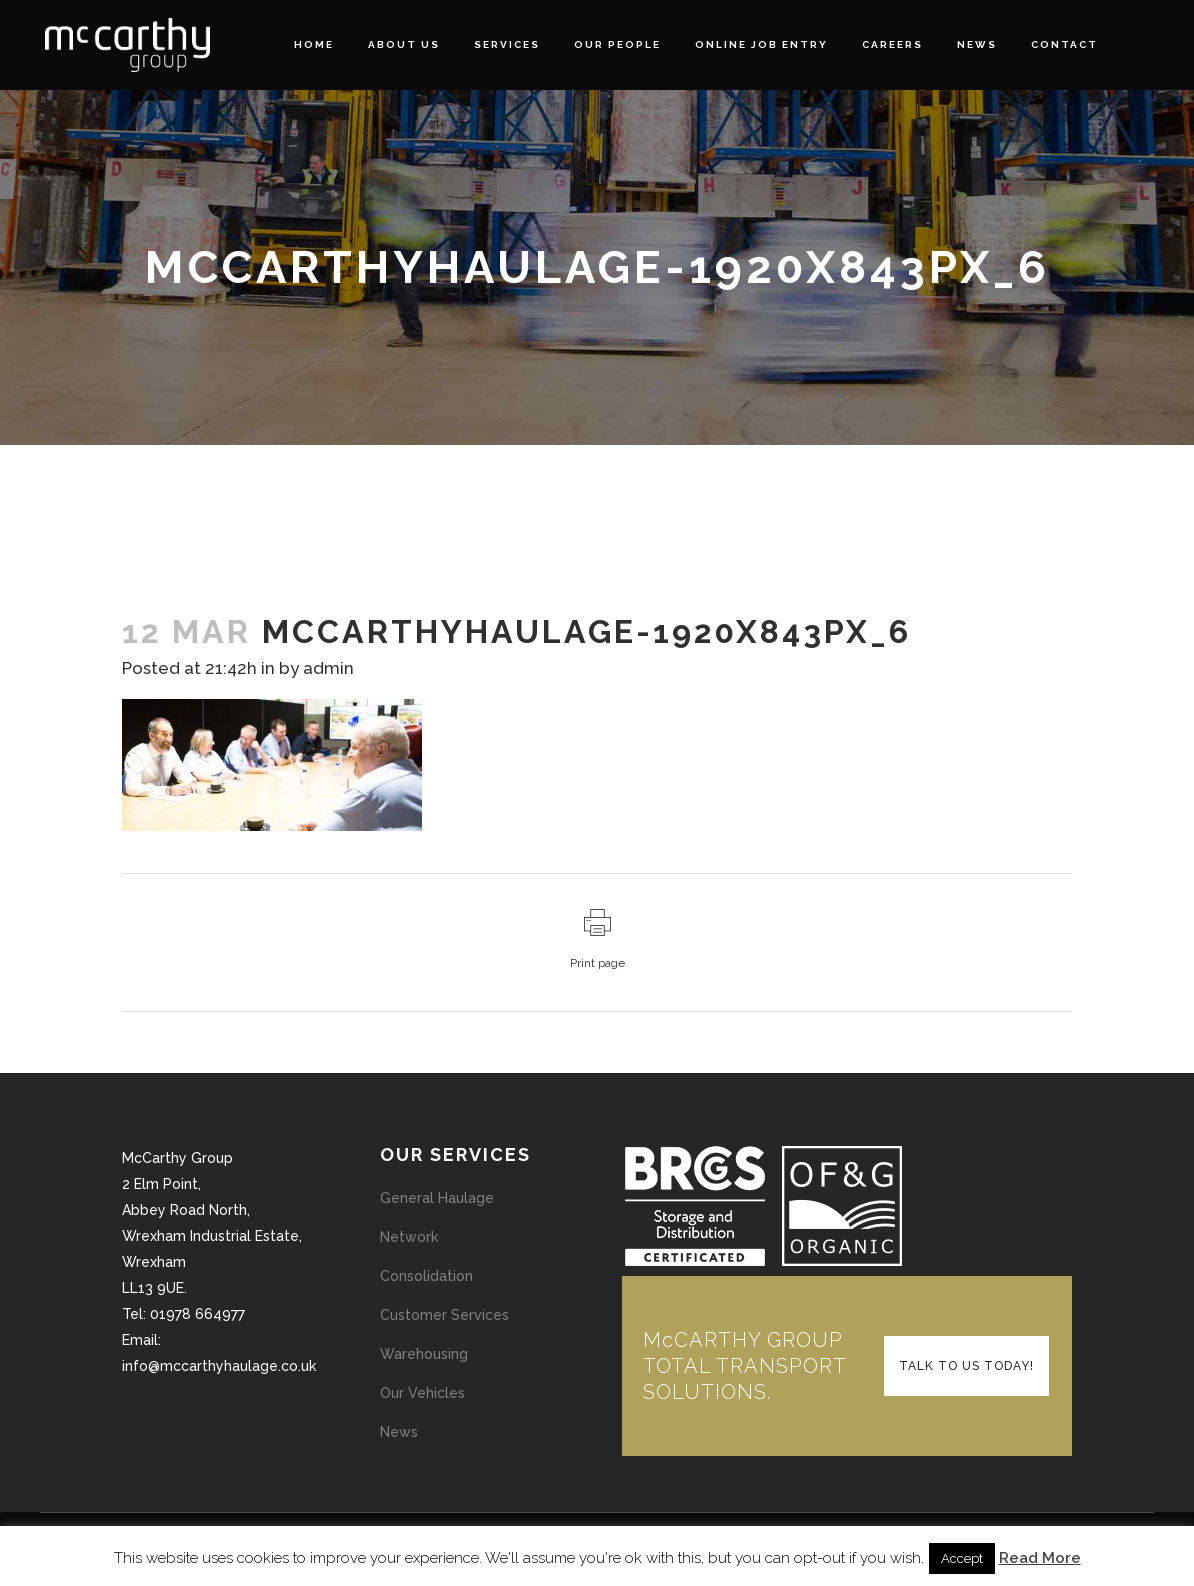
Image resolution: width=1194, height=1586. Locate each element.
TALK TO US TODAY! (966, 1366)
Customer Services (444, 1315)
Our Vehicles (422, 1393)
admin (328, 668)
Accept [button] (962, 1558)
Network (409, 1237)
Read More (1040, 1558)
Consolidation (426, 1276)
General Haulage (437, 1198)
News (399, 1432)
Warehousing (424, 1354)
